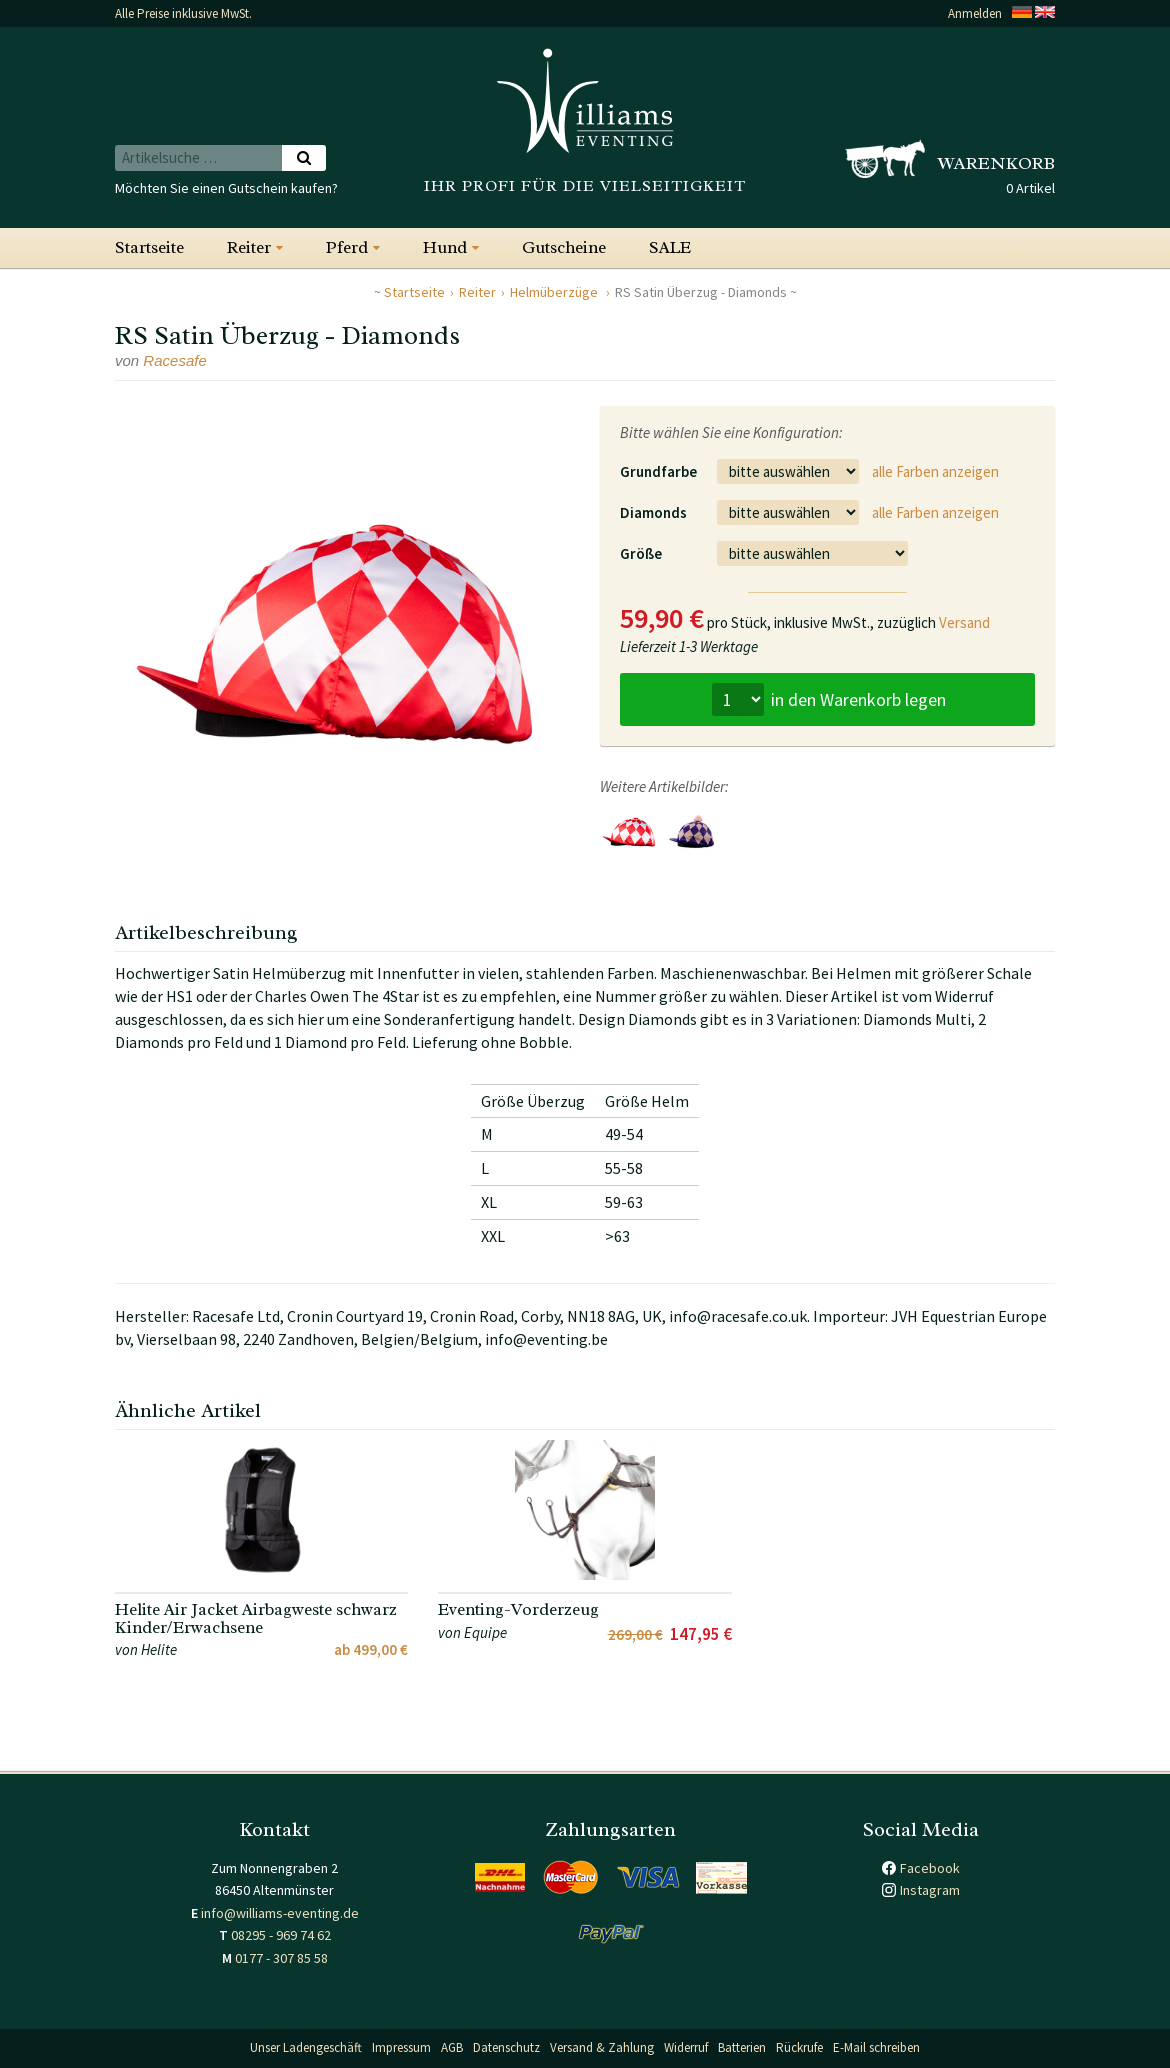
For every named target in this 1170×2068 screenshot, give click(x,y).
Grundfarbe (658, 471)
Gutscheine (564, 247)
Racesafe (174, 360)
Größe (641, 553)
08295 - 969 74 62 (281, 1935)
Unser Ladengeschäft (306, 2047)
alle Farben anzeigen (935, 471)
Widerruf (686, 2047)
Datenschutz (506, 2047)
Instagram (930, 1890)
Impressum (401, 2047)
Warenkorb (996, 163)
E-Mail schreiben (876, 2047)
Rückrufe (799, 2047)
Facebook (930, 1868)
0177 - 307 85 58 (281, 1958)
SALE (670, 247)
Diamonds (653, 512)
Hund (445, 247)
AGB (452, 2047)
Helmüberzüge (555, 292)
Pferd (347, 247)
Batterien (742, 2047)
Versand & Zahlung (602, 2047)
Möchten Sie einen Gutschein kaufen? (226, 188)
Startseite (149, 247)
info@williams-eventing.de (280, 1913)
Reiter (249, 247)
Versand (964, 622)
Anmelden (975, 13)
